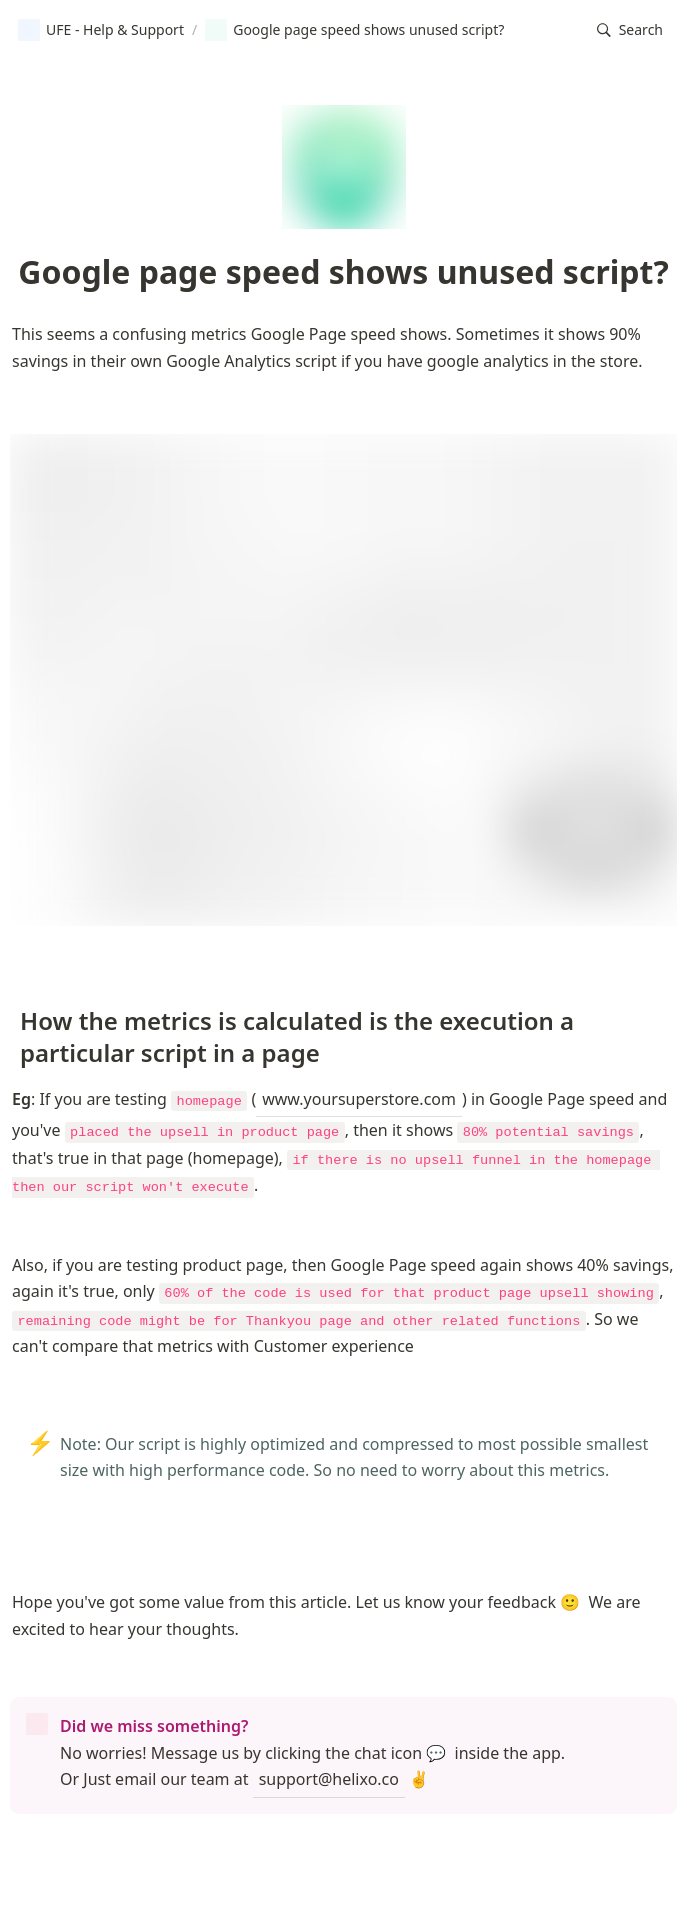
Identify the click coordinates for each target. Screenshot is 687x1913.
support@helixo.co (329, 1779)
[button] (630, 30)
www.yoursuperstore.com (359, 1099)
